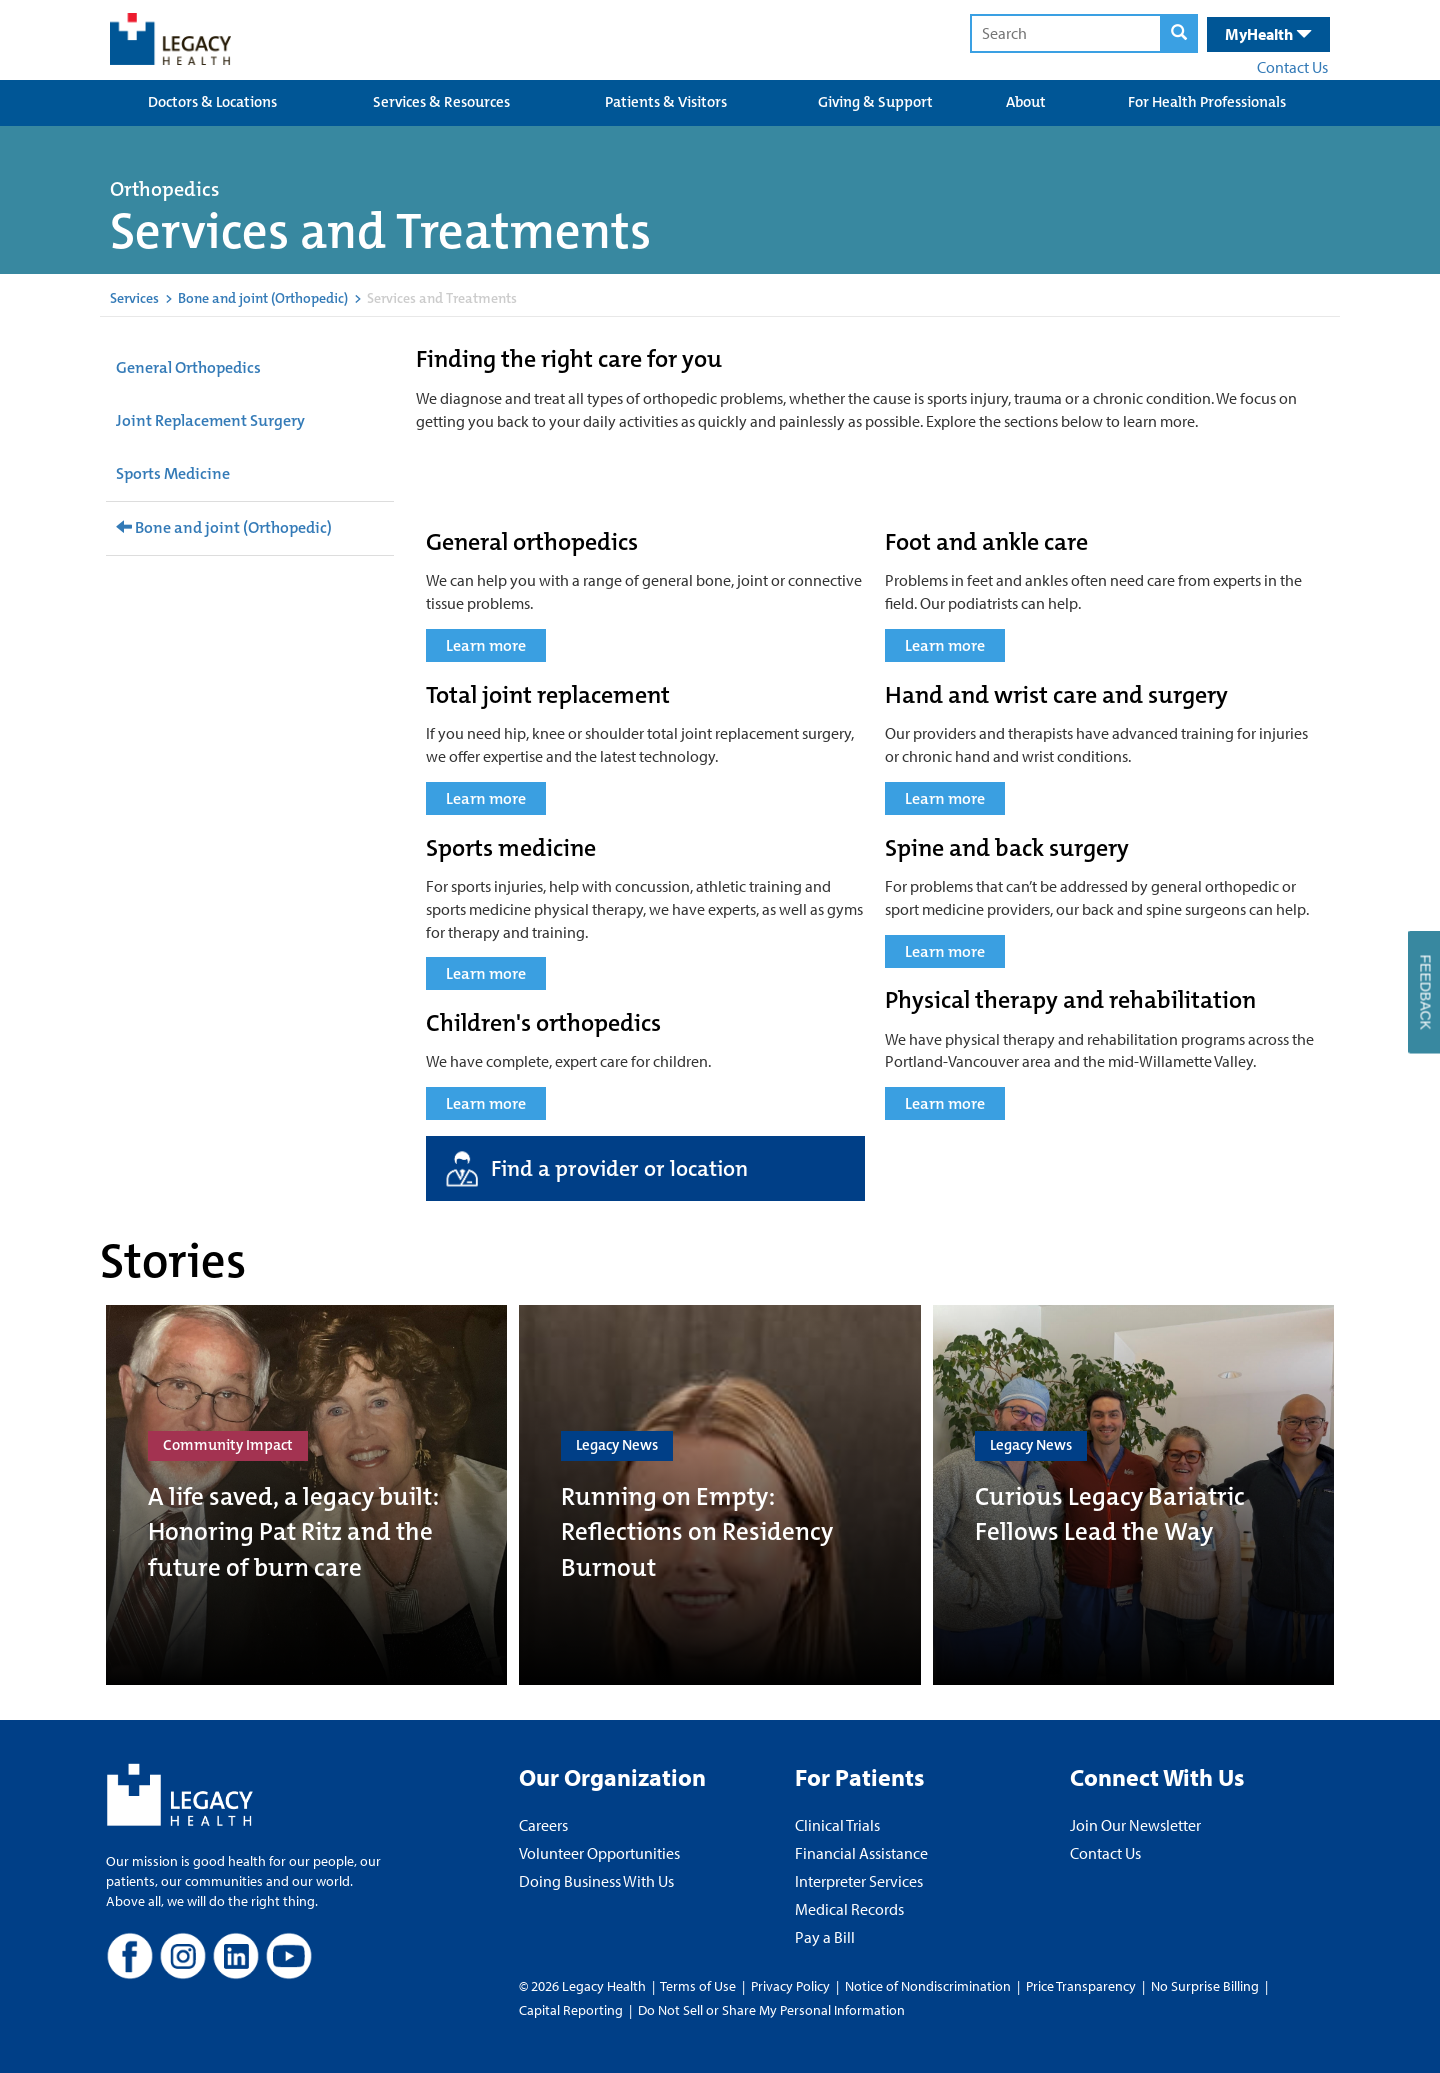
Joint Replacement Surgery (210, 420)
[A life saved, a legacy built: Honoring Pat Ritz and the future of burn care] (306, 1495)
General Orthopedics (188, 367)
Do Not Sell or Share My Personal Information (771, 2010)
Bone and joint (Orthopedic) (263, 298)
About (1026, 102)
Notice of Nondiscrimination (928, 1986)
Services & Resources (441, 102)
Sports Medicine (173, 473)
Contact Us (1292, 67)
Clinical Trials (837, 1825)
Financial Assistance (861, 1853)
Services (134, 298)
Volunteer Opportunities (599, 1853)
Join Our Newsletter (1135, 1825)
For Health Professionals (1207, 102)
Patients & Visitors (666, 102)
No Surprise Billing (1205, 1986)
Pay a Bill (825, 1937)
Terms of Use (699, 1986)
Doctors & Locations (212, 102)
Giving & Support (875, 102)
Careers (543, 1825)
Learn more (486, 645)
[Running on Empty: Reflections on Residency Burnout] (719, 1495)
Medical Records (849, 1909)
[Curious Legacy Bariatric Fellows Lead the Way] (1133, 1495)
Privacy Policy (790, 1986)
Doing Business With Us (596, 1881)
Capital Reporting (571, 2010)
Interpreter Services (859, 1881)
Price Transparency (1081, 1986)
